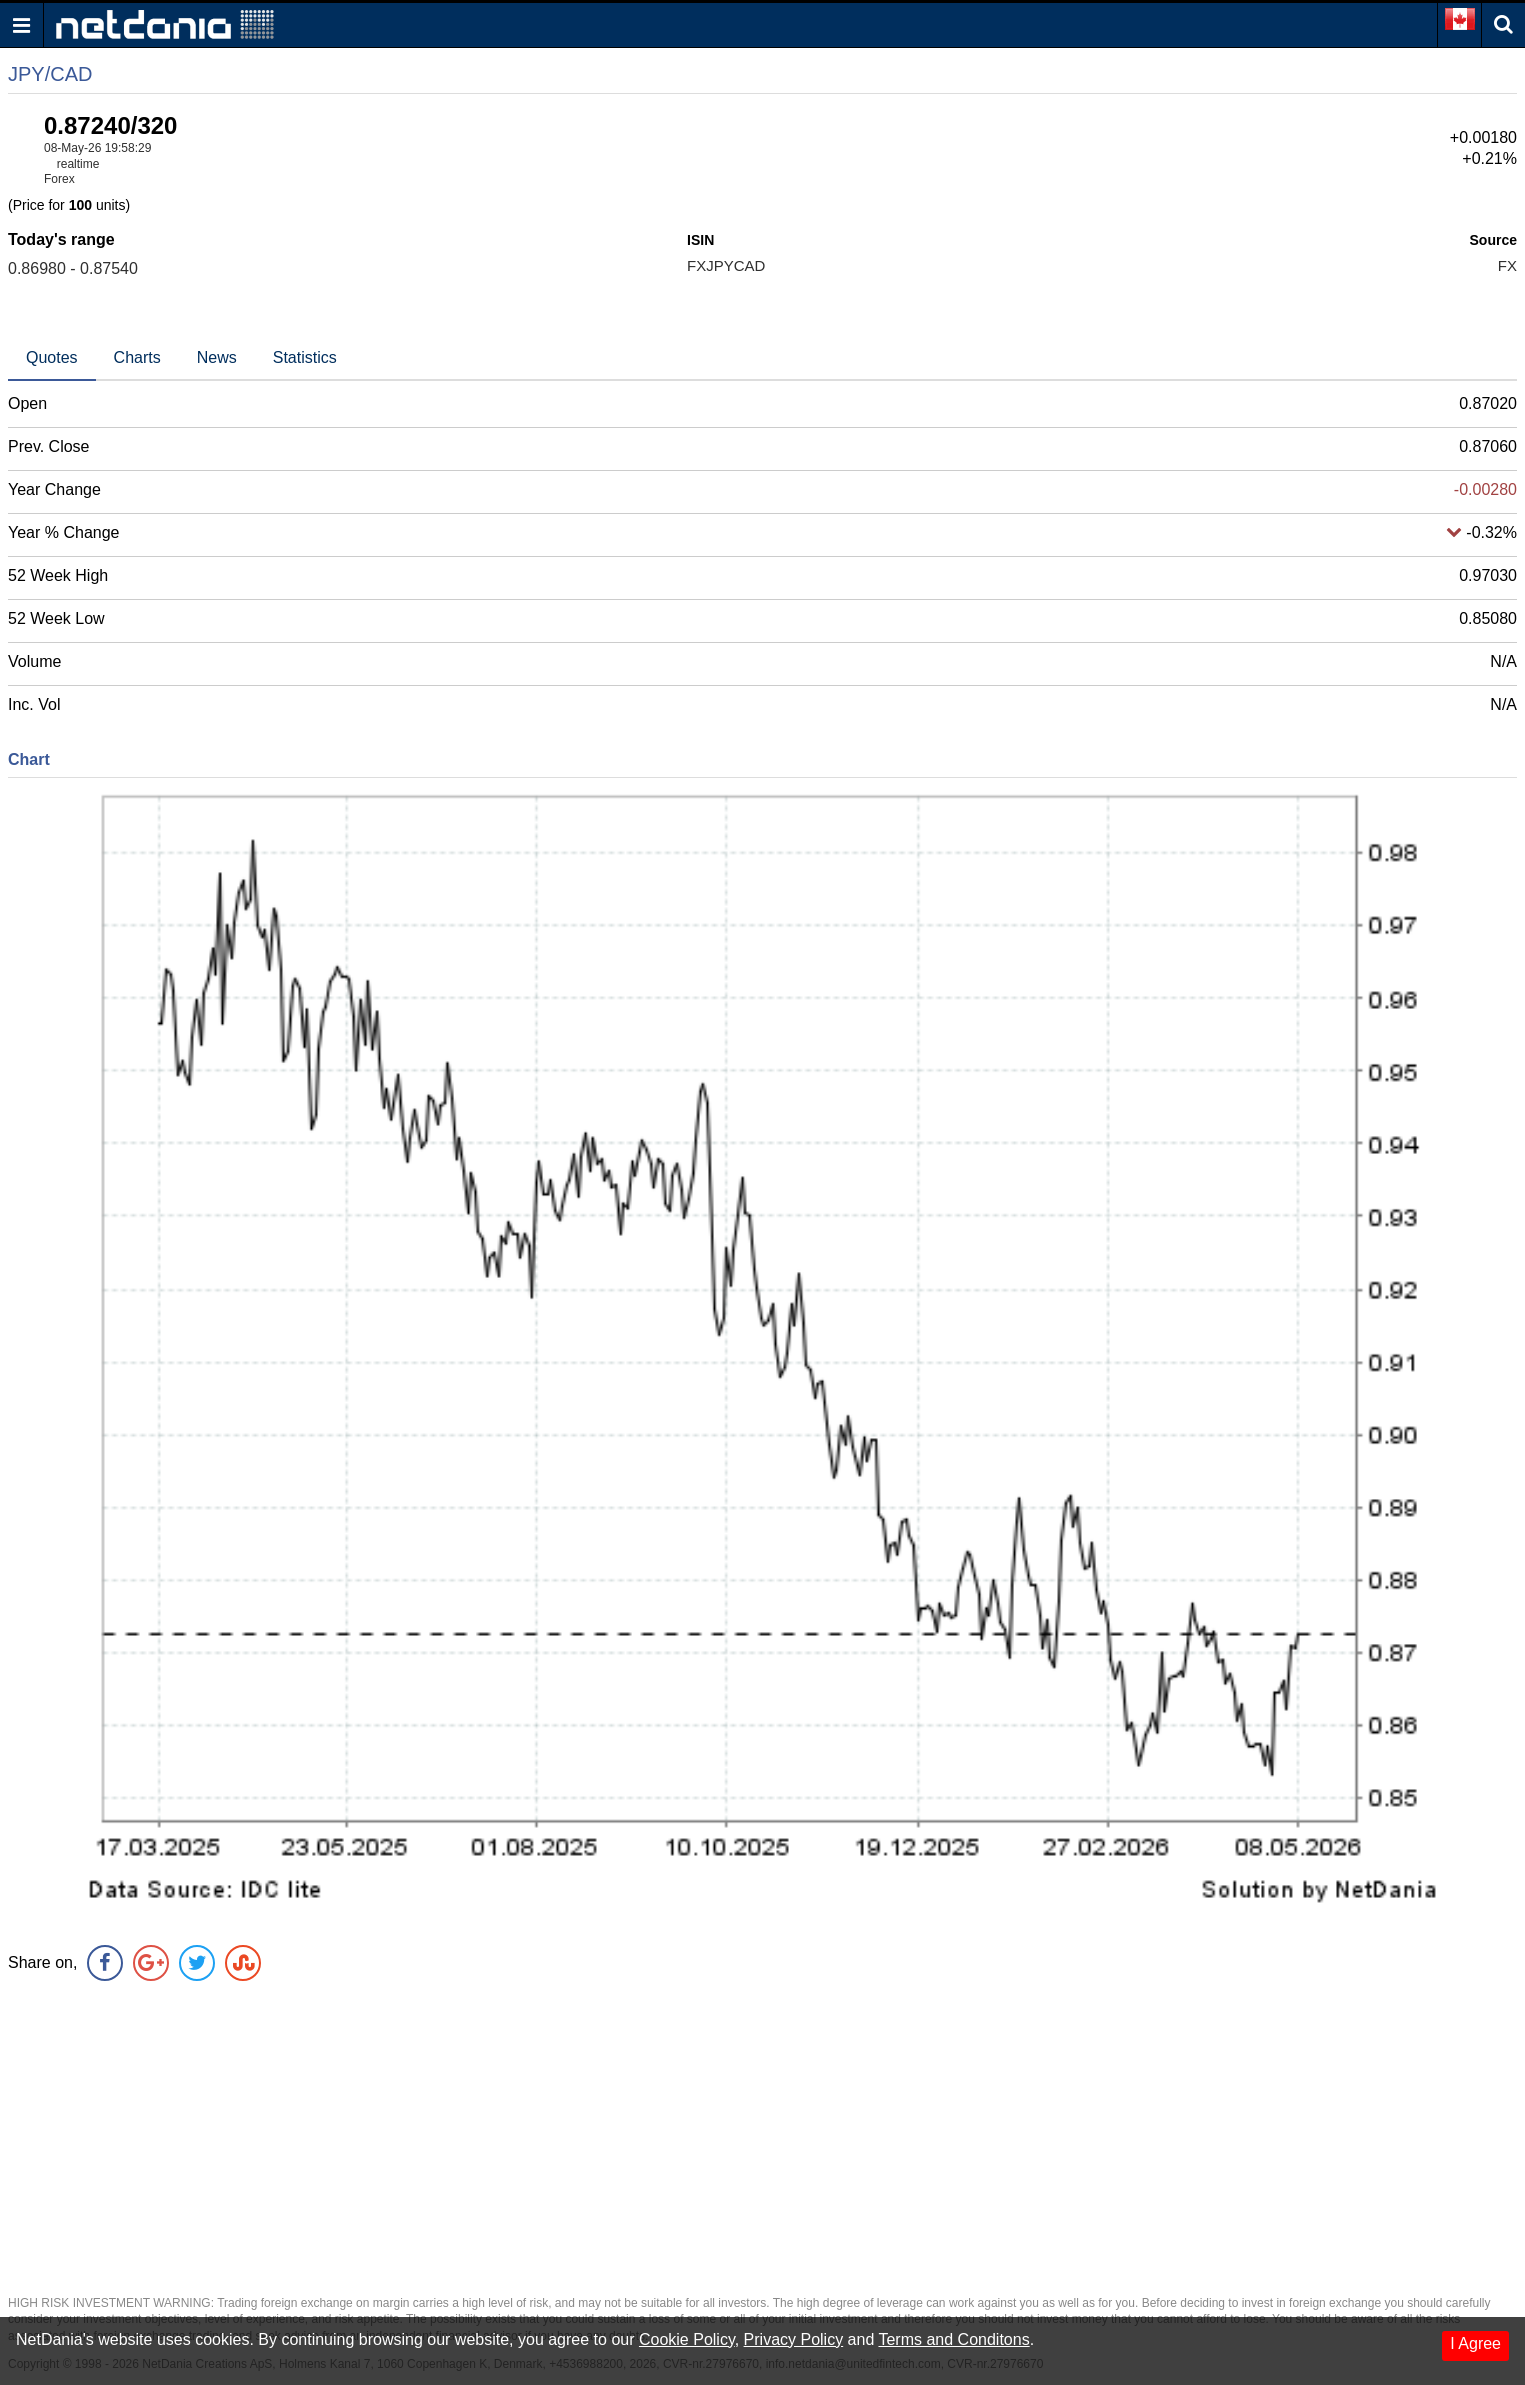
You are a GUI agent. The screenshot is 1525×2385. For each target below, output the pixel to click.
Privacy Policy (794, 2339)
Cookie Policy (687, 2339)
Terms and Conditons (953, 2339)
